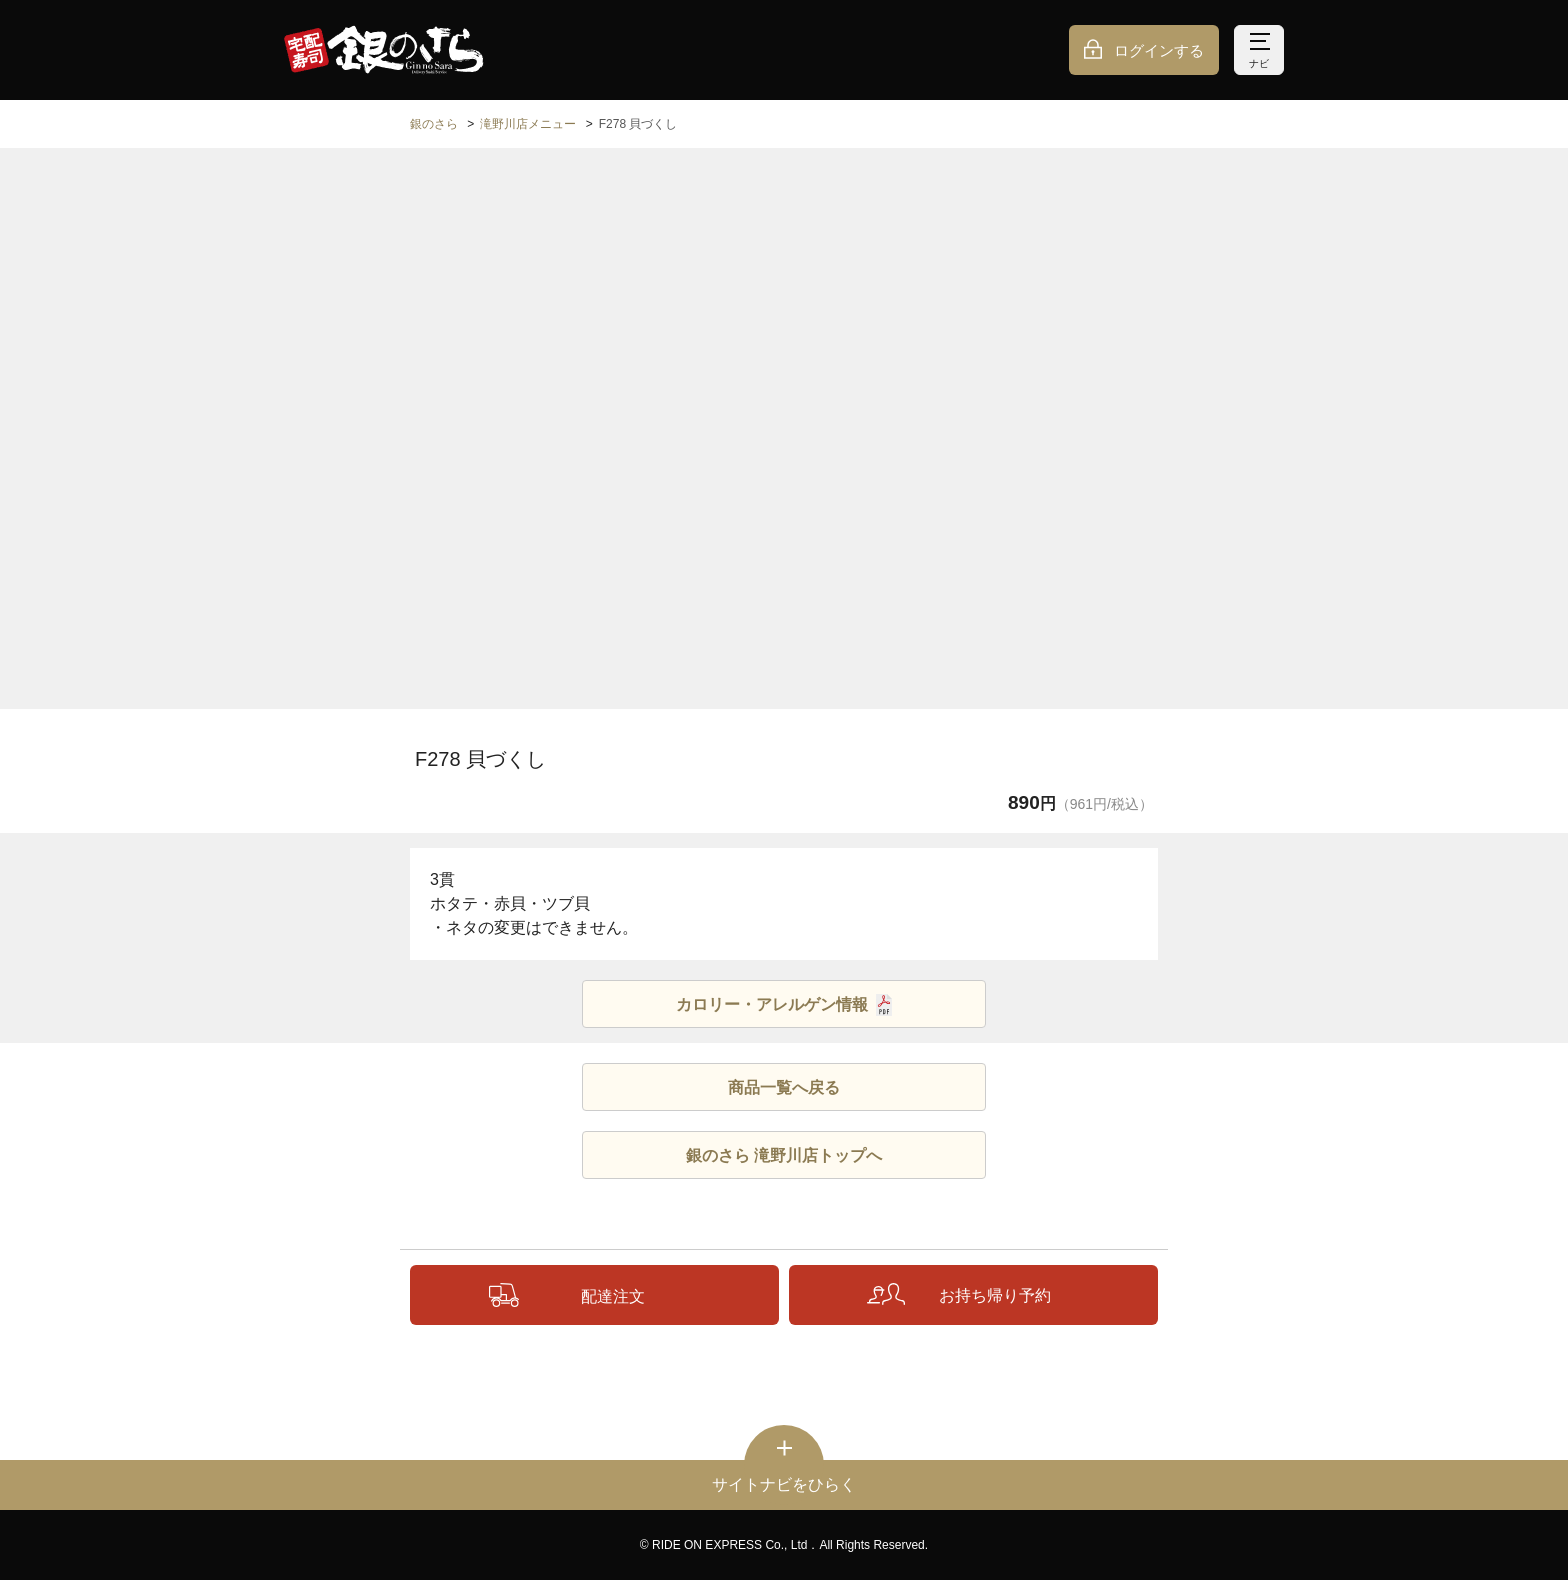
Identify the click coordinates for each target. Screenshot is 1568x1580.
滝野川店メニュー (528, 124)
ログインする (1159, 50)
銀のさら (434, 124)
